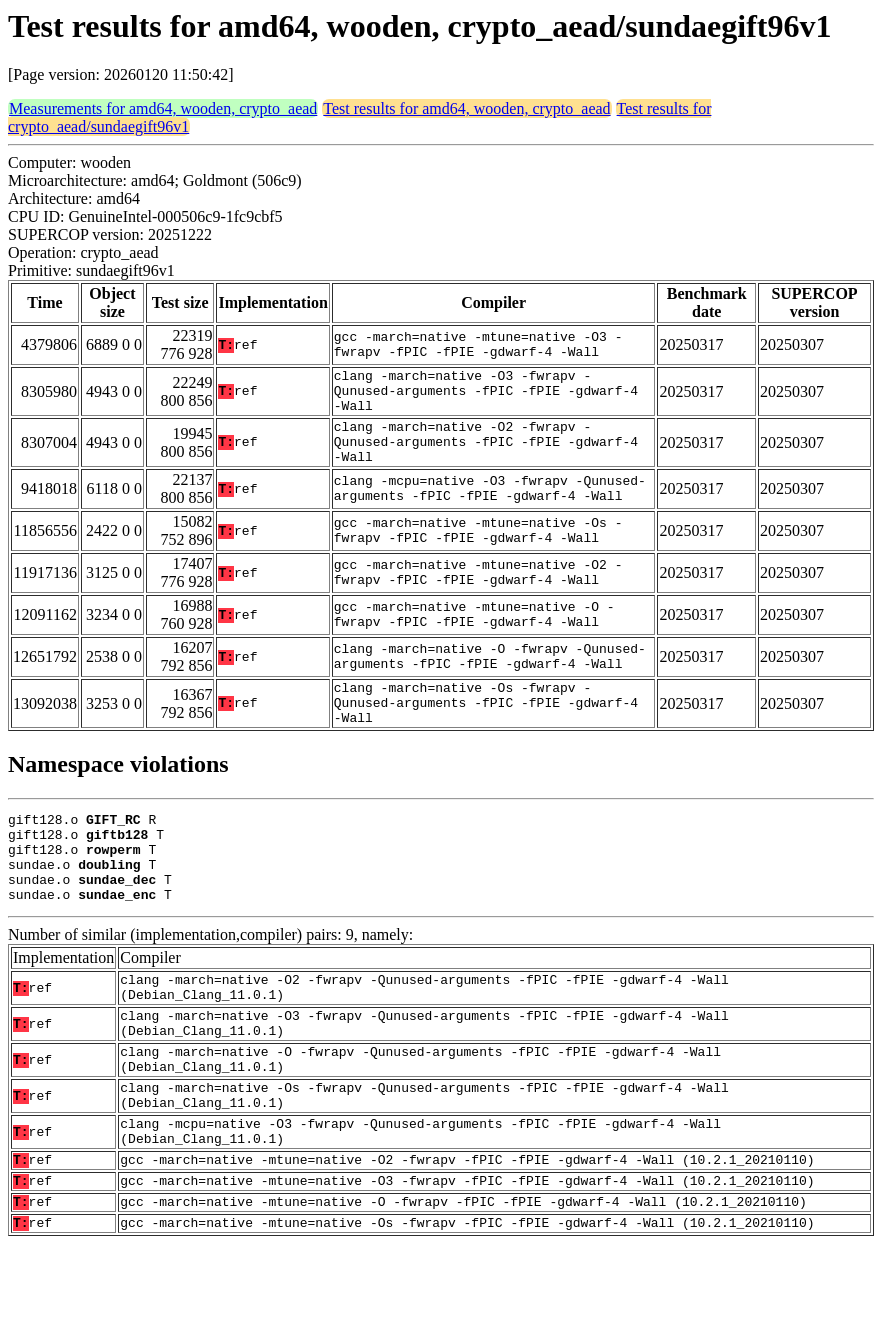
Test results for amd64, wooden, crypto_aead (466, 108)
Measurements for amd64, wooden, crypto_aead (163, 108)
